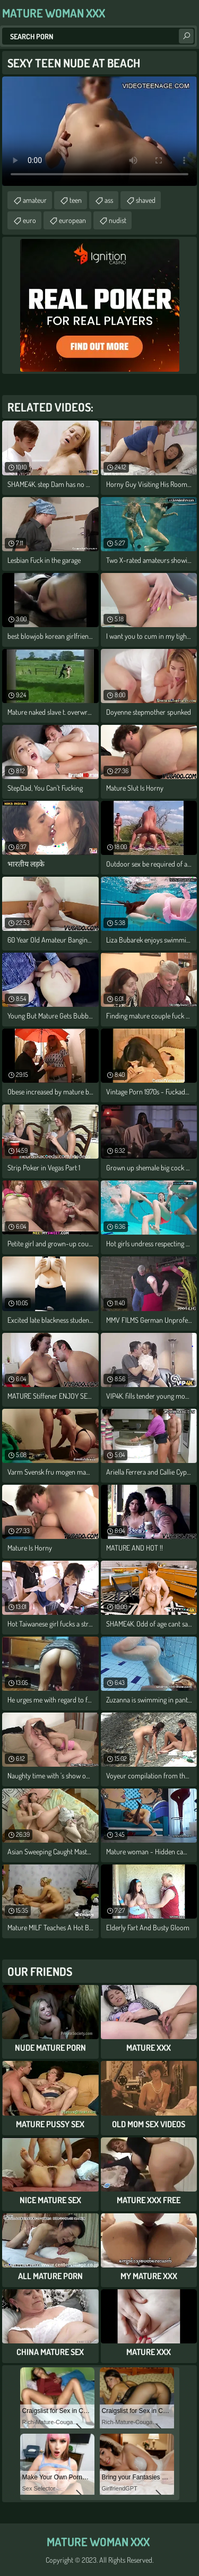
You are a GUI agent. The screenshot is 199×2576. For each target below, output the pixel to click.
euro (29, 220)
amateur (35, 199)
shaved (145, 199)
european (72, 220)
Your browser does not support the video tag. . (99, 131)
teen (76, 199)
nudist (117, 220)
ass (109, 199)
